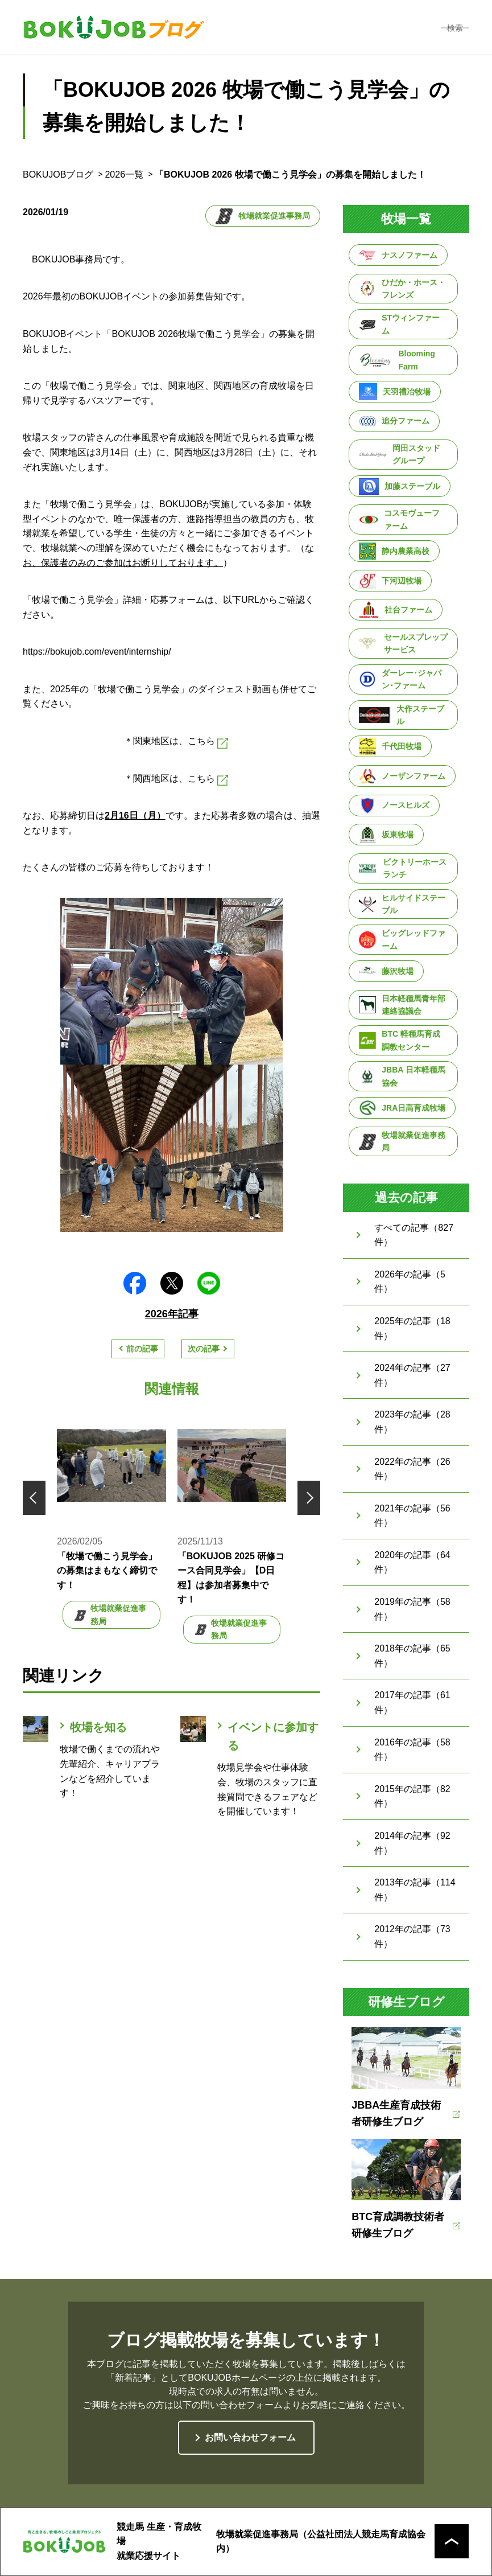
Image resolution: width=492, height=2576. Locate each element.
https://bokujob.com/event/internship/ (97, 651)
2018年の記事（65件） (412, 1656)
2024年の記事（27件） (412, 1375)
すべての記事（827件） (413, 1235)
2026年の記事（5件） (409, 1281)
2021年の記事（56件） (412, 1515)
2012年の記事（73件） (412, 1936)
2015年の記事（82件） (412, 1796)
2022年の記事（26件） (412, 1469)
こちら (208, 742)
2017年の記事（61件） (412, 1702)
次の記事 (204, 1348)
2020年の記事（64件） (412, 1562)
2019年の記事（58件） (412, 1609)
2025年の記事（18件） (412, 1328)
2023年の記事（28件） (412, 1422)
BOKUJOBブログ (58, 174)
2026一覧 (124, 174)
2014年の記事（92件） (412, 1843)
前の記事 (142, 1348)
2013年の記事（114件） (414, 1889)
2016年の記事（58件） (412, 1749)
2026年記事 (172, 1314)
